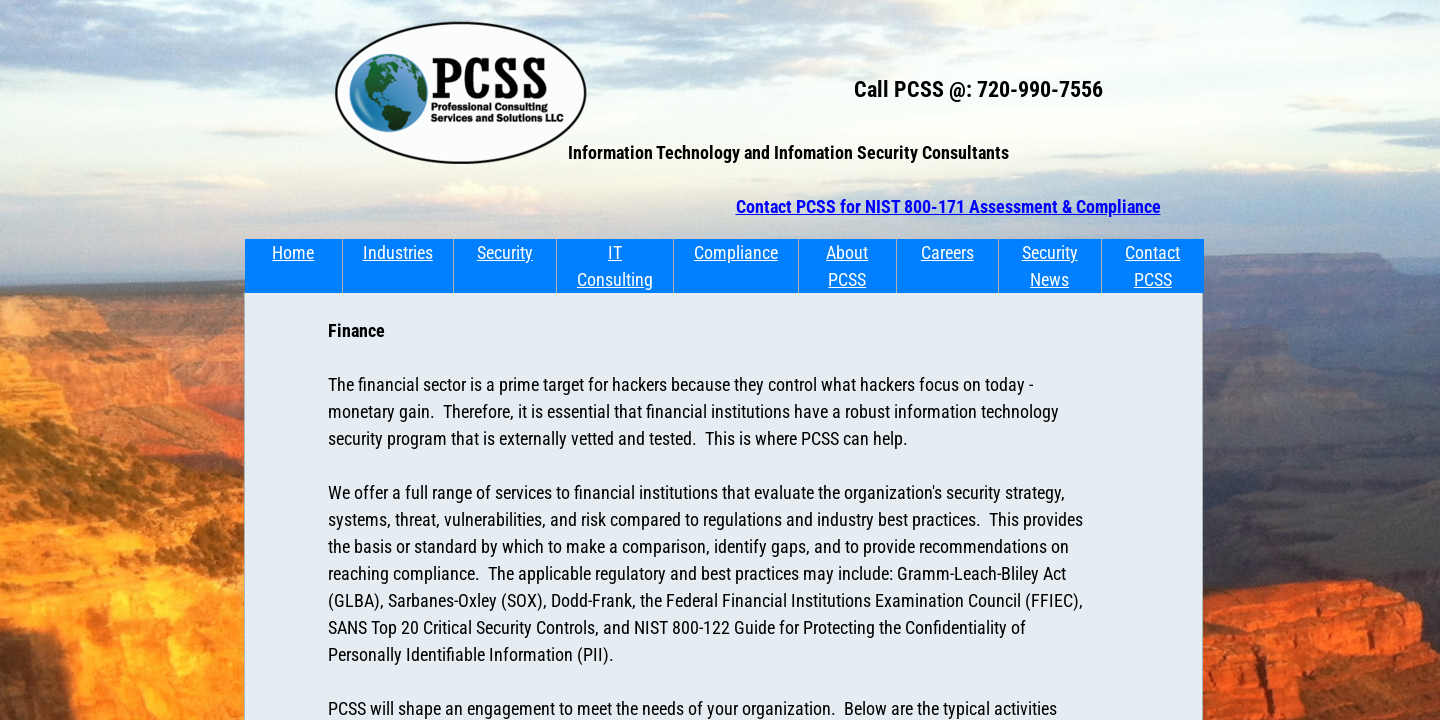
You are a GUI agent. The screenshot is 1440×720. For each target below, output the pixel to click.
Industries (398, 252)
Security (505, 252)
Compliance (736, 252)
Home (293, 252)
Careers (947, 252)
